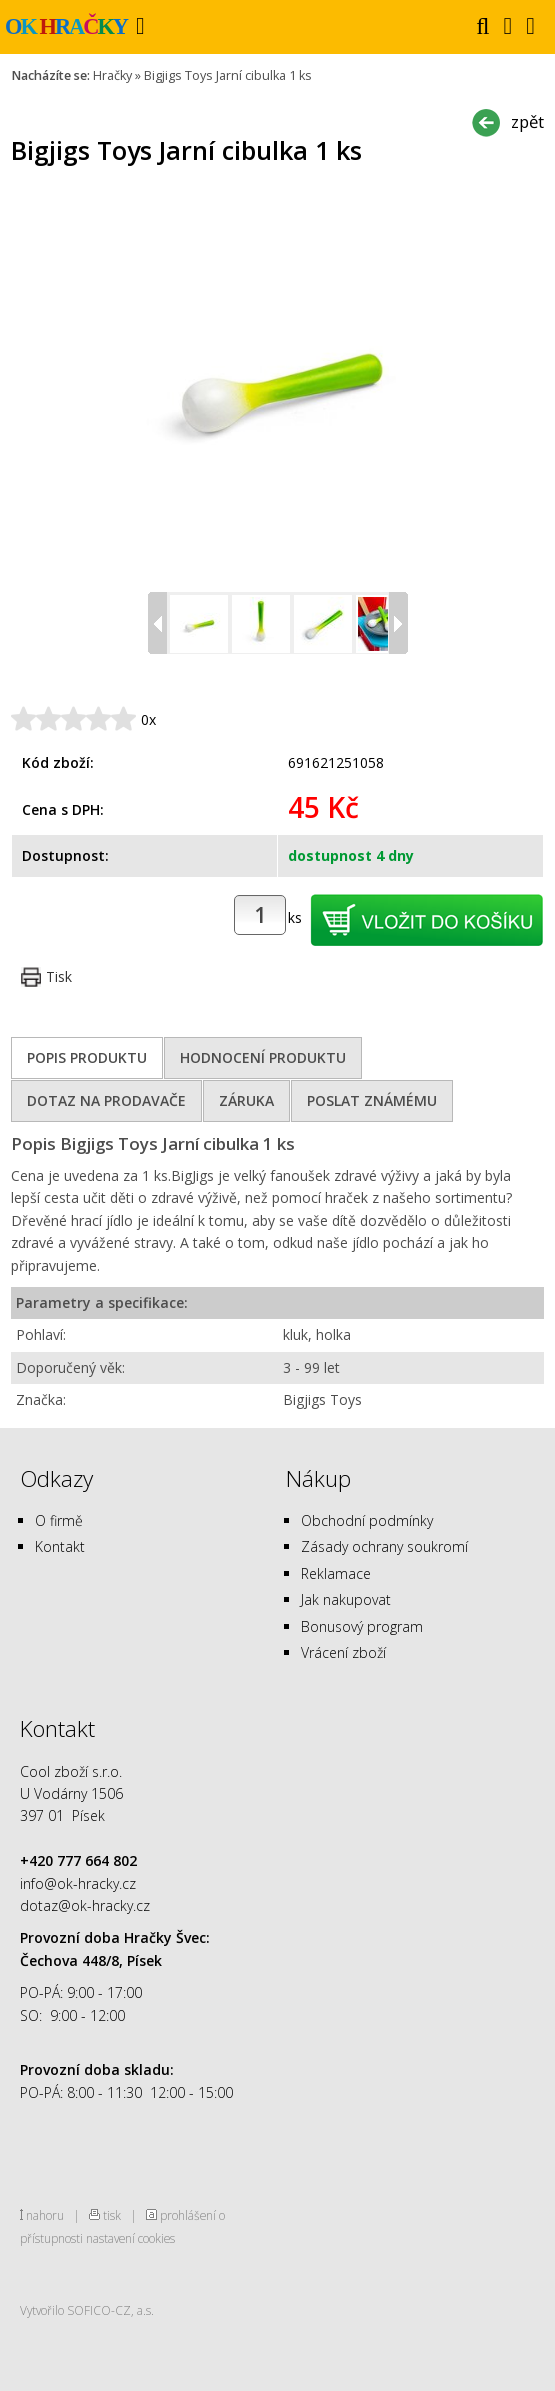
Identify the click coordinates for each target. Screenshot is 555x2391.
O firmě (59, 1520)
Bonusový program (362, 1626)
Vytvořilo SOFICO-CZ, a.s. (87, 2310)
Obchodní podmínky (367, 1520)
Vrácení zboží (343, 1652)
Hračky (112, 75)
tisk (112, 2215)
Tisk (59, 976)
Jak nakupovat (346, 1599)
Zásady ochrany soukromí (384, 1546)
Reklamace (336, 1573)
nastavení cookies (130, 2238)
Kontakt (60, 1546)
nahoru (45, 2215)
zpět (527, 121)
